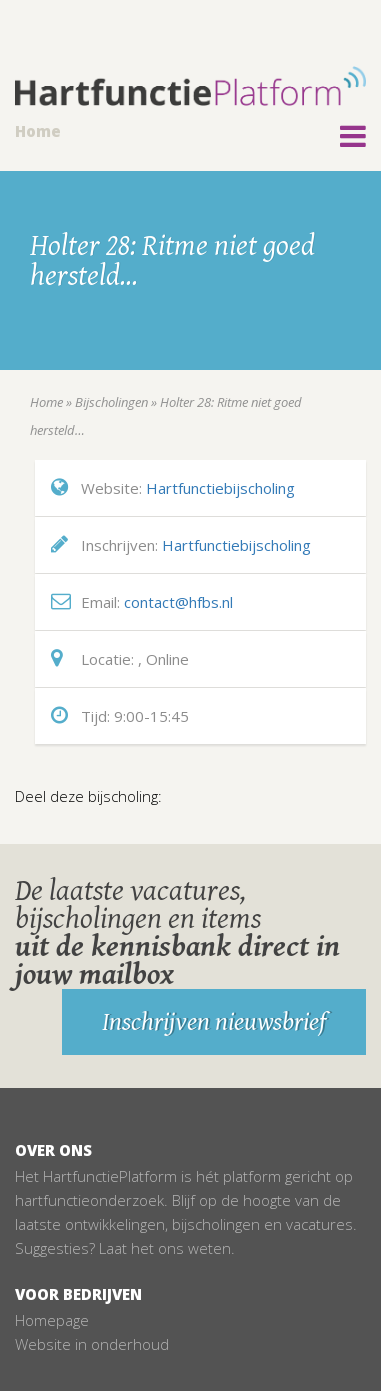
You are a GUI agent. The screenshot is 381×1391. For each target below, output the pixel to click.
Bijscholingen (111, 402)
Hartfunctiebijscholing (220, 488)
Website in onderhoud (92, 1344)
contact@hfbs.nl (178, 602)
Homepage (52, 1320)
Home (38, 131)
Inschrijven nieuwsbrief (214, 1022)
